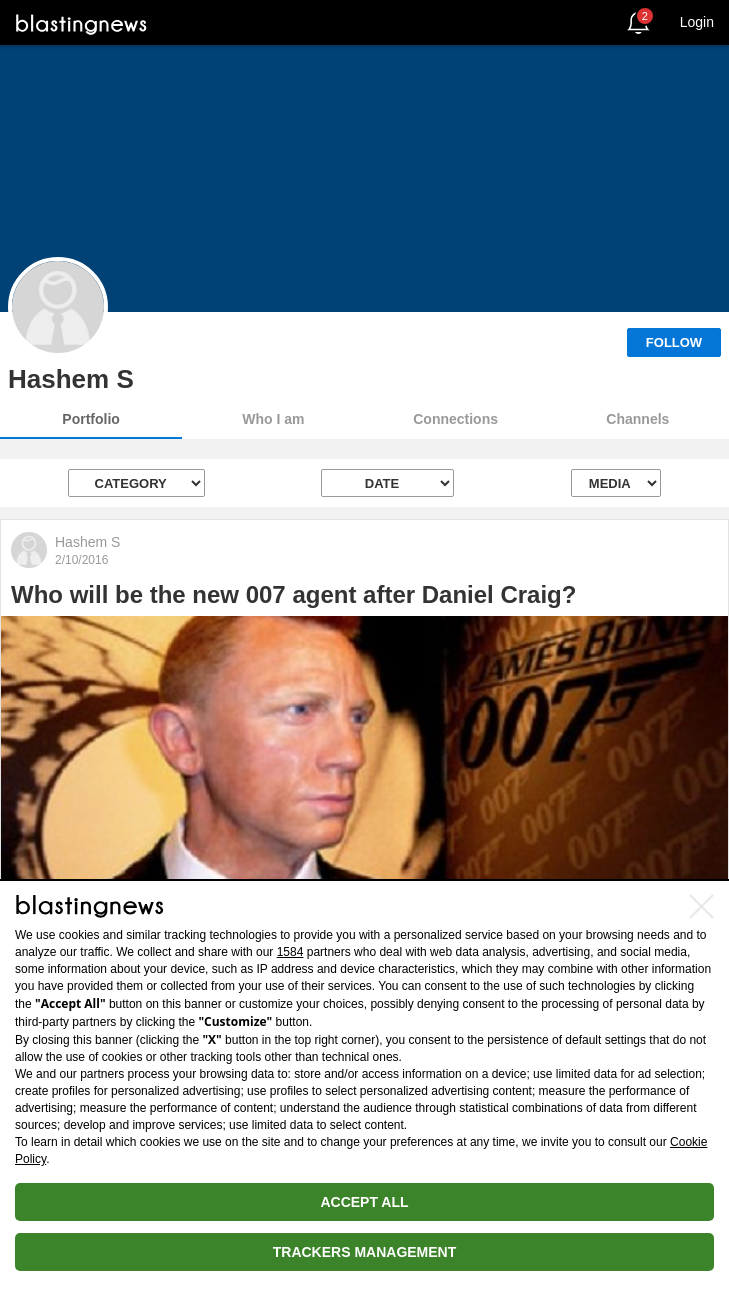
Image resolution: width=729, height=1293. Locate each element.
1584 (290, 952)
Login (697, 22)
